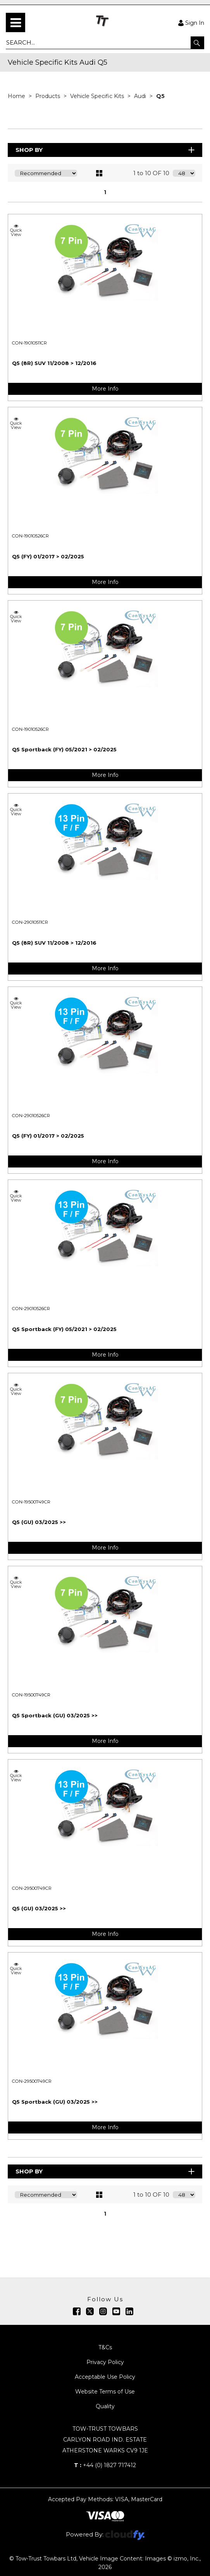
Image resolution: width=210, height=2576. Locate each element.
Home (17, 96)
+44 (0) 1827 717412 (105, 2465)
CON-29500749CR (32, 1888)
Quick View (16, 230)
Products (48, 96)
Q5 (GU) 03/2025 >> (39, 1522)
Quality (105, 2406)
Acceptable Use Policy (105, 2376)
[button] (197, 42)
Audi (141, 96)
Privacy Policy (105, 2362)
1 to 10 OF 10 (151, 173)
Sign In (191, 22)
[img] (77, 2311)
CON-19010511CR (29, 343)
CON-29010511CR (30, 922)
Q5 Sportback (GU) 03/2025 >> (55, 1715)
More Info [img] (105, 388)
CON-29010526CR (31, 1115)
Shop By (105, 149)
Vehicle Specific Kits (98, 96)
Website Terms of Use (105, 2391)
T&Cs (105, 2347)
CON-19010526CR (30, 536)
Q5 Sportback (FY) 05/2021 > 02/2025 (64, 749)
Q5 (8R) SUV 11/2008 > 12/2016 (54, 363)
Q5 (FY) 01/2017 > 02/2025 (48, 556)
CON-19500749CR (31, 1502)
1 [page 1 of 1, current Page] (105, 192)
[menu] (15, 22)
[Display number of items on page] (184, 173)
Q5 (160, 96)
